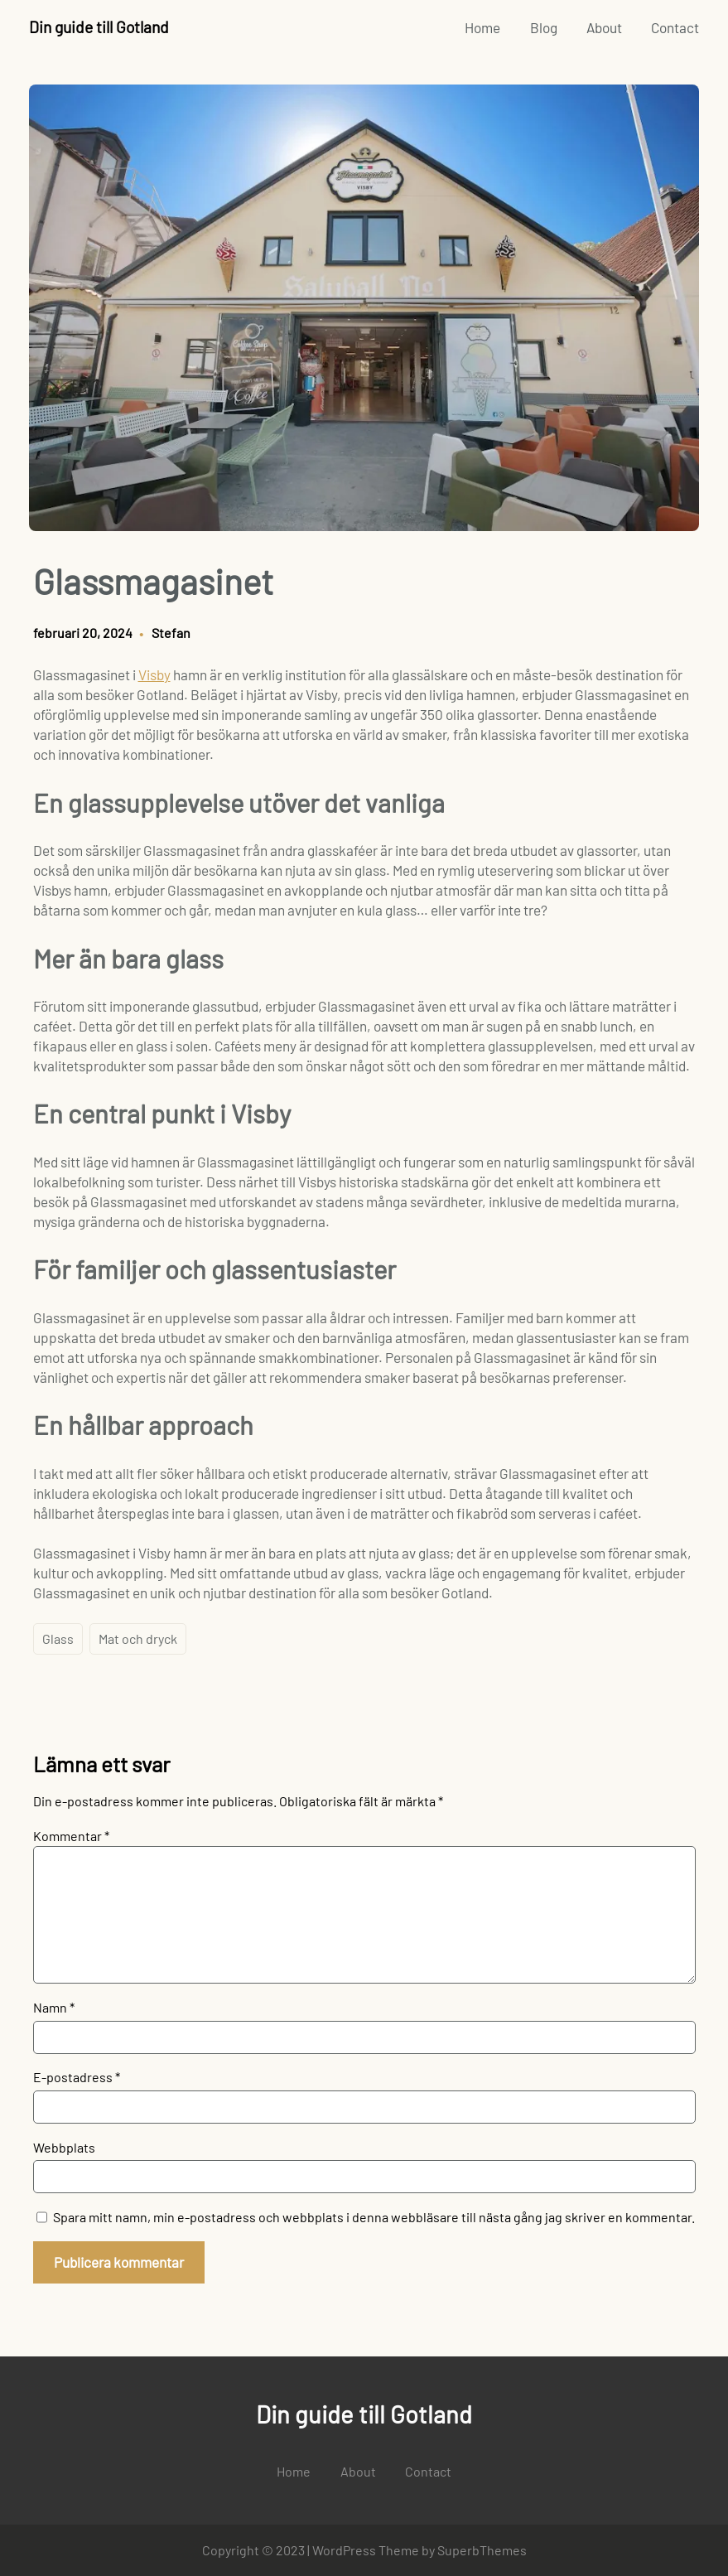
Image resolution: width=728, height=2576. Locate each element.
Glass (58, 1638)
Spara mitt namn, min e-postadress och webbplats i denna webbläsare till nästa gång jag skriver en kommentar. (374, 2217)
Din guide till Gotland (99, 26)
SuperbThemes (482, 2550)
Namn (54, 2007)
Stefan (171, 632)
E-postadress (76, 2077)
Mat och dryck (138, 1638)
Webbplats (64, 2147)
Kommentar (71, 1836)
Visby (154, 674)
